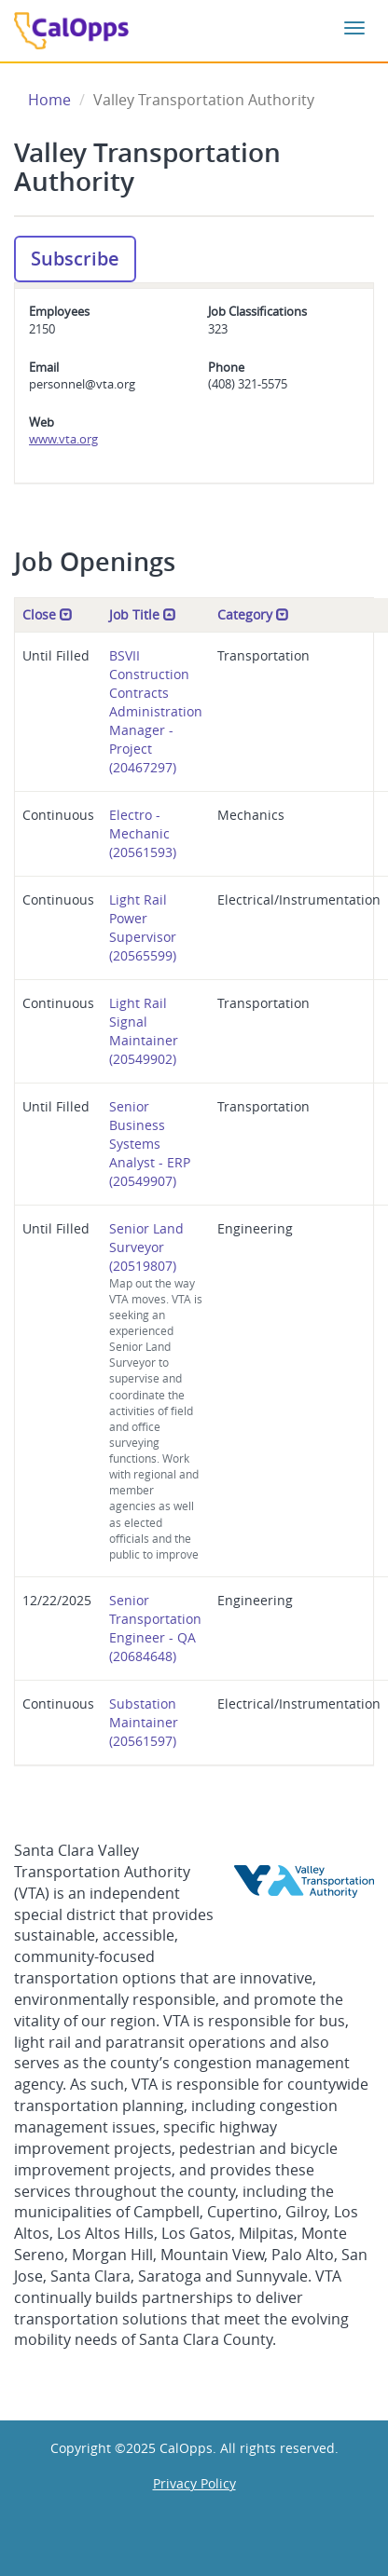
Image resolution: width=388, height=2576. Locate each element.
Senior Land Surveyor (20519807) (155, 1391)
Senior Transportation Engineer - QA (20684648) (155, 1628)
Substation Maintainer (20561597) (143, 1722)
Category (253, 614)
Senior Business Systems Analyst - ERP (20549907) (149, 1143)
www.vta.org (63, 438)
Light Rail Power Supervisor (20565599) (142, 927)
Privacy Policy (194, 2483)
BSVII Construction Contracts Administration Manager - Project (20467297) (155, 711)
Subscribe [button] (75, 258)
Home (49, 99)
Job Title (142, 614)
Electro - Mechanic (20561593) (142, 833)
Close (47, 614)
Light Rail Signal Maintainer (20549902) (143, 1031)
